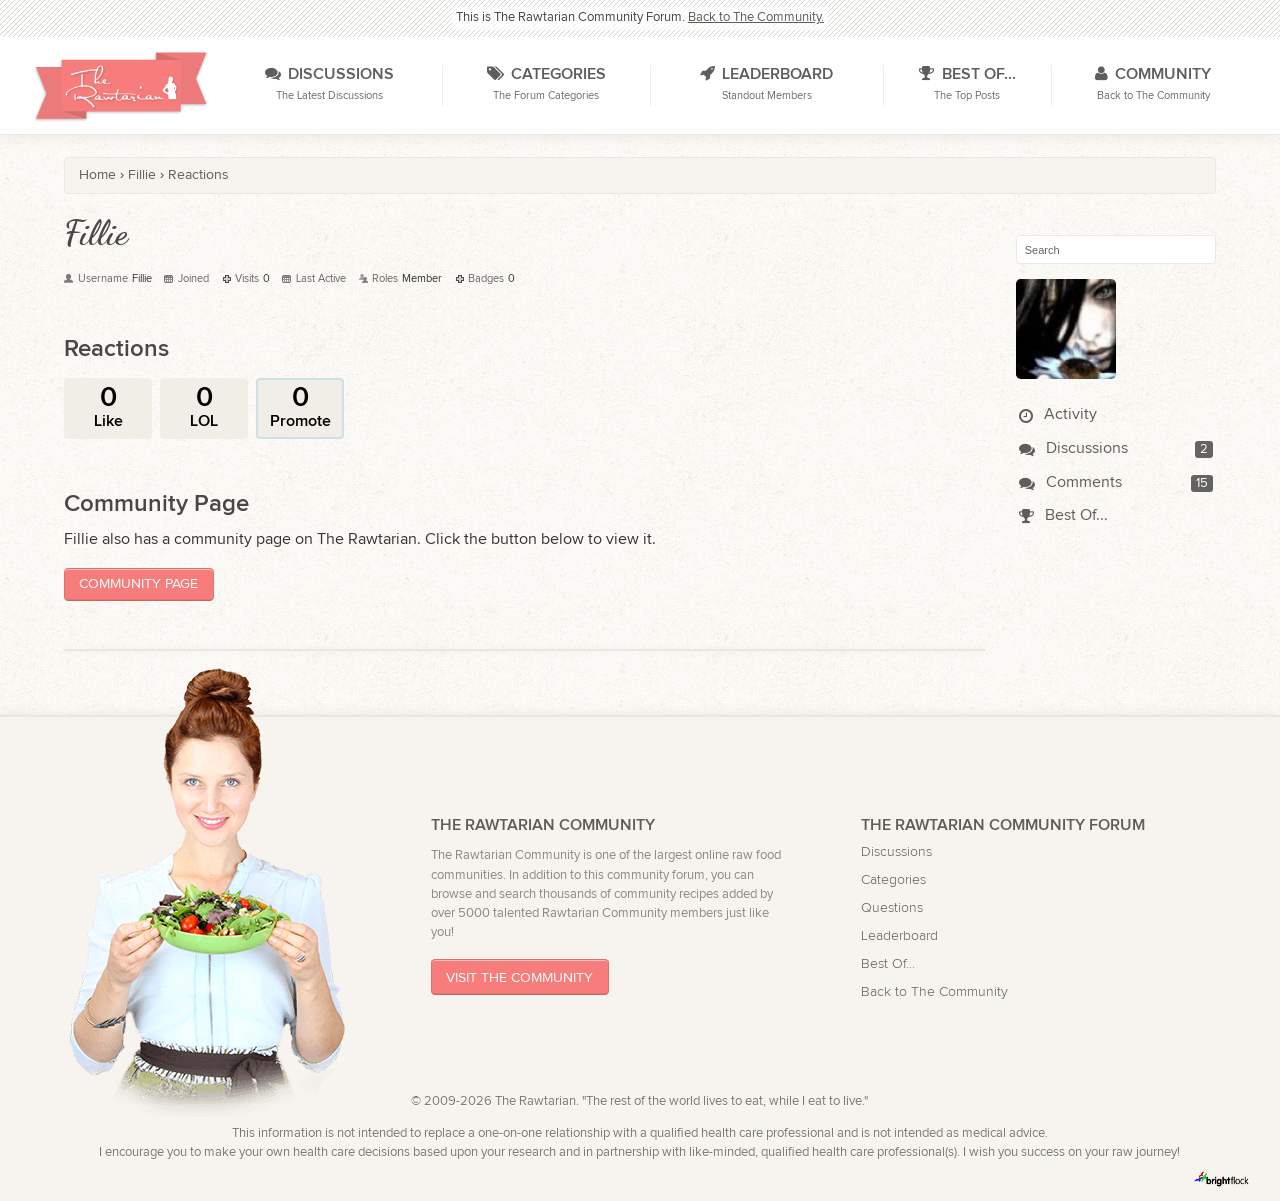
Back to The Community (934, 991)
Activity (1058, 414)
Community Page (138, 583)
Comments (1070, 482)
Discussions (1073, 448)
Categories (893, 879)
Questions (892, 907)
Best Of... (1063, 515)
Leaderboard (899, 935)
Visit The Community (519, 977)
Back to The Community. (756, 17)
